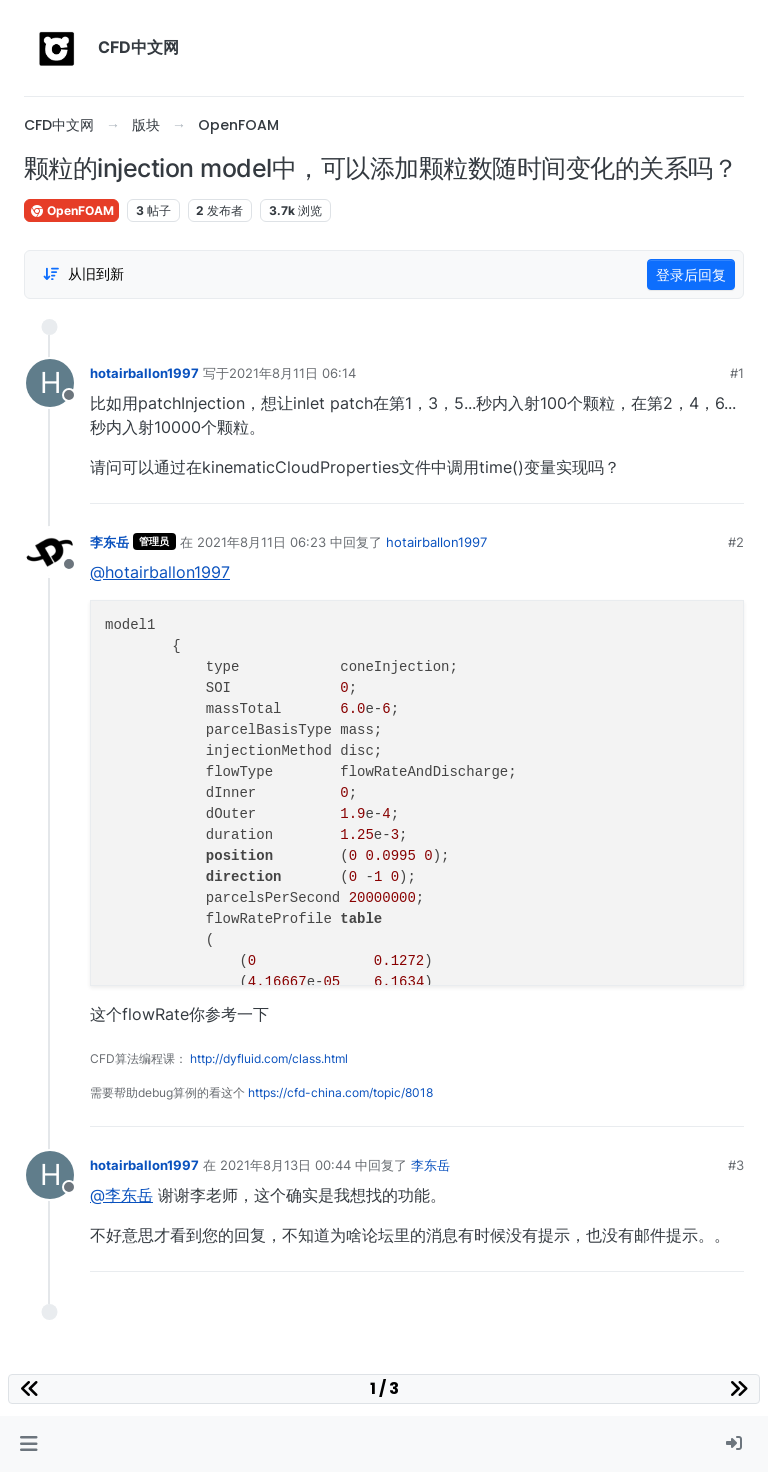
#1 (737, 373)
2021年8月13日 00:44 (285, 1165)
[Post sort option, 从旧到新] (83, 274)
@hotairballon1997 (160, 572)
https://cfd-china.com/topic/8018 (340, 1092)
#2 (736, 542)
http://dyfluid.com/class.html (269, 1058)
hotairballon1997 (144, 373)
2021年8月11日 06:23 (261, 542)
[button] (28, 1444)
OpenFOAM (71, 210)
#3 (736, 1165)
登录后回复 (691, 274)
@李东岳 (121, 1195)
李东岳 (109, 542)
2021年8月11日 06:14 (292, 373)
